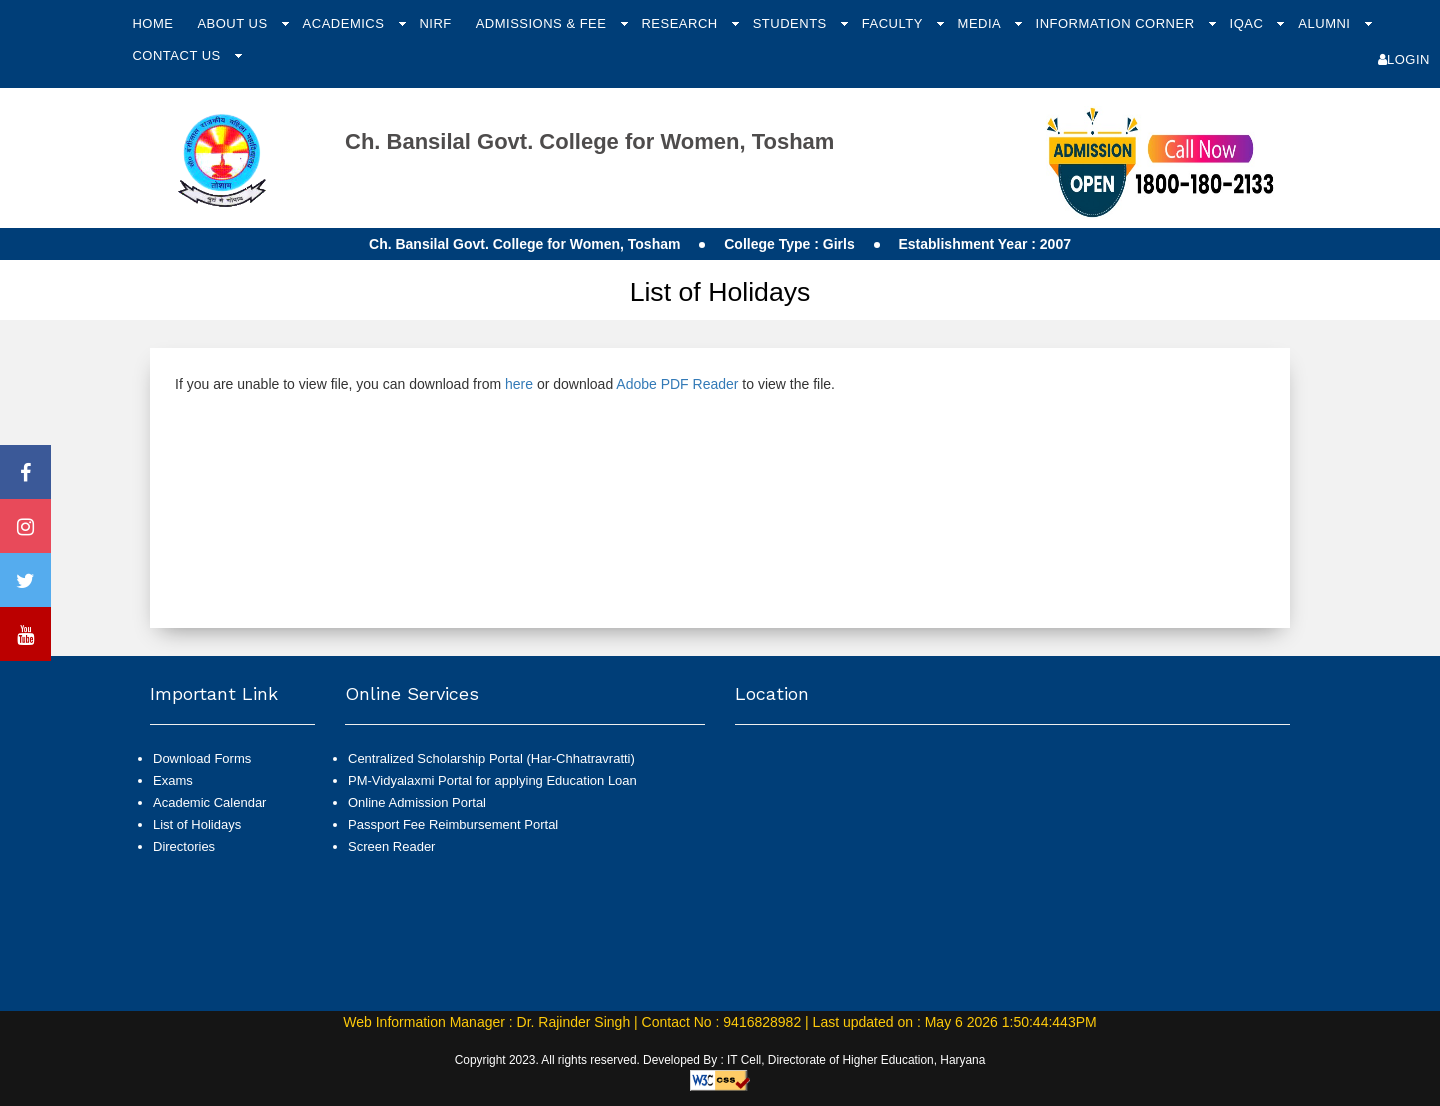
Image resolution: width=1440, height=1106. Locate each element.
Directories (184, 846)
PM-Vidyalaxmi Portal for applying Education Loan (492, 780)
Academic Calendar (209, 802)
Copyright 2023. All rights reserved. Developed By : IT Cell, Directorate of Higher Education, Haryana (720, 1060)
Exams (173, 780)
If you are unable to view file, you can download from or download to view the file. (505, 384)
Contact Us (178, 55)
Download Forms (202, 758)
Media (981, 23)
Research (681, 23)
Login (1404, 59)
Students (792, 23)
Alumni (1326, 23)
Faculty (894, 23)
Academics (346, 23)
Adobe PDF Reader (677, 384)
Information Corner (1117, 23)
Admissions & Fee (543, 23)
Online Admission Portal (417, 802)
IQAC (1249, 23)
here (519, 384)
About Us (234, 23)
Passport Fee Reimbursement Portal (453, 824)
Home (152, 23)
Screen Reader (391, 846)
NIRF (435, 23)
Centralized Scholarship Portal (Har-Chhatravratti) (491, 758)
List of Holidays (197, 824)
